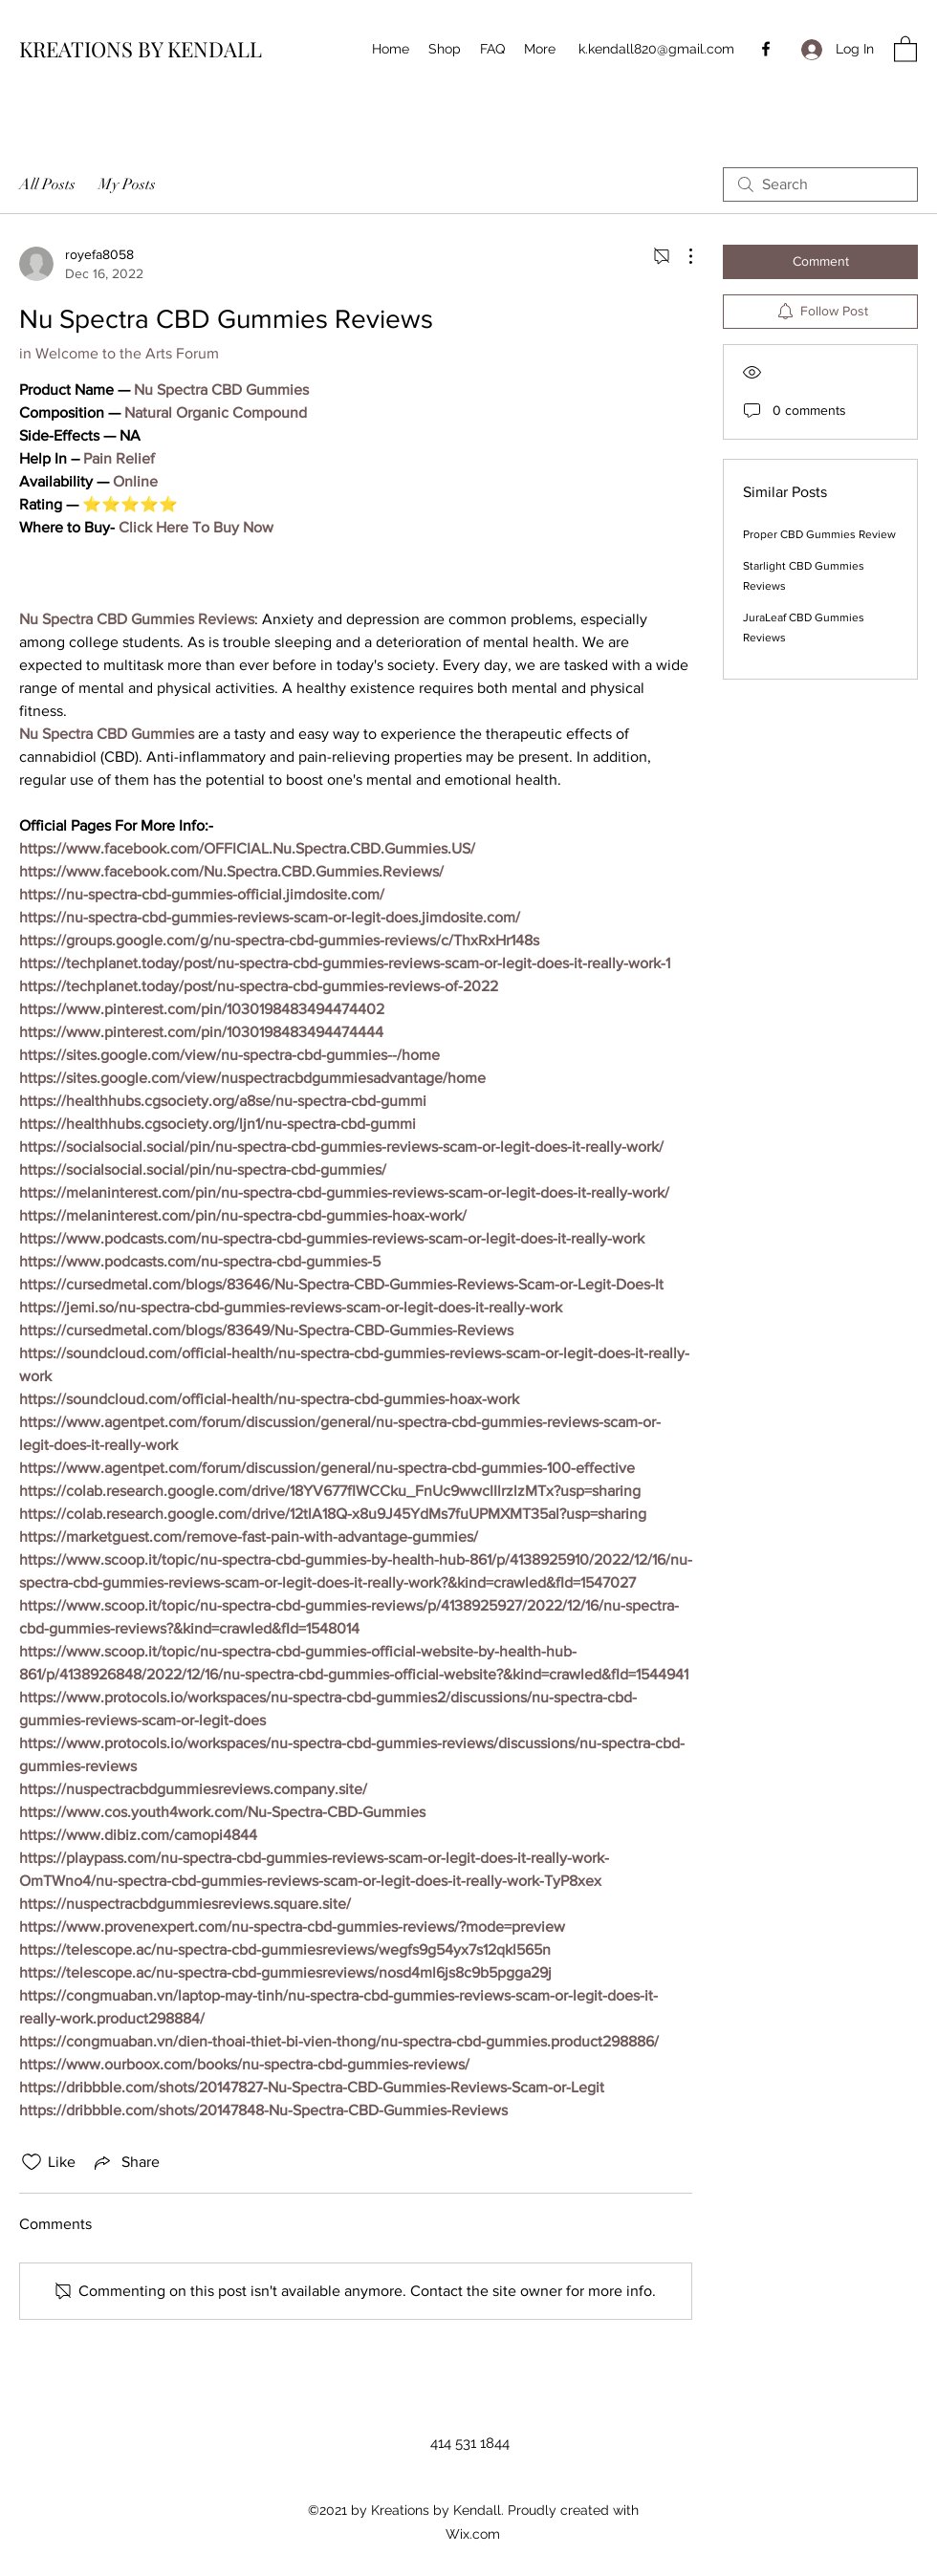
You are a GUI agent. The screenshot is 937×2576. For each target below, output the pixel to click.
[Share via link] (125, 2162)
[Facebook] (765, 48)
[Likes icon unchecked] (31, 2162)
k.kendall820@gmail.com (656, 48)
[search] (820, 184)
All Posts (47, 184)
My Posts (127, 184)
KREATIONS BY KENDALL (140, 48)
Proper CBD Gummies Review (819, 534)
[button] (905, 48)
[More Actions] (680, 256)
